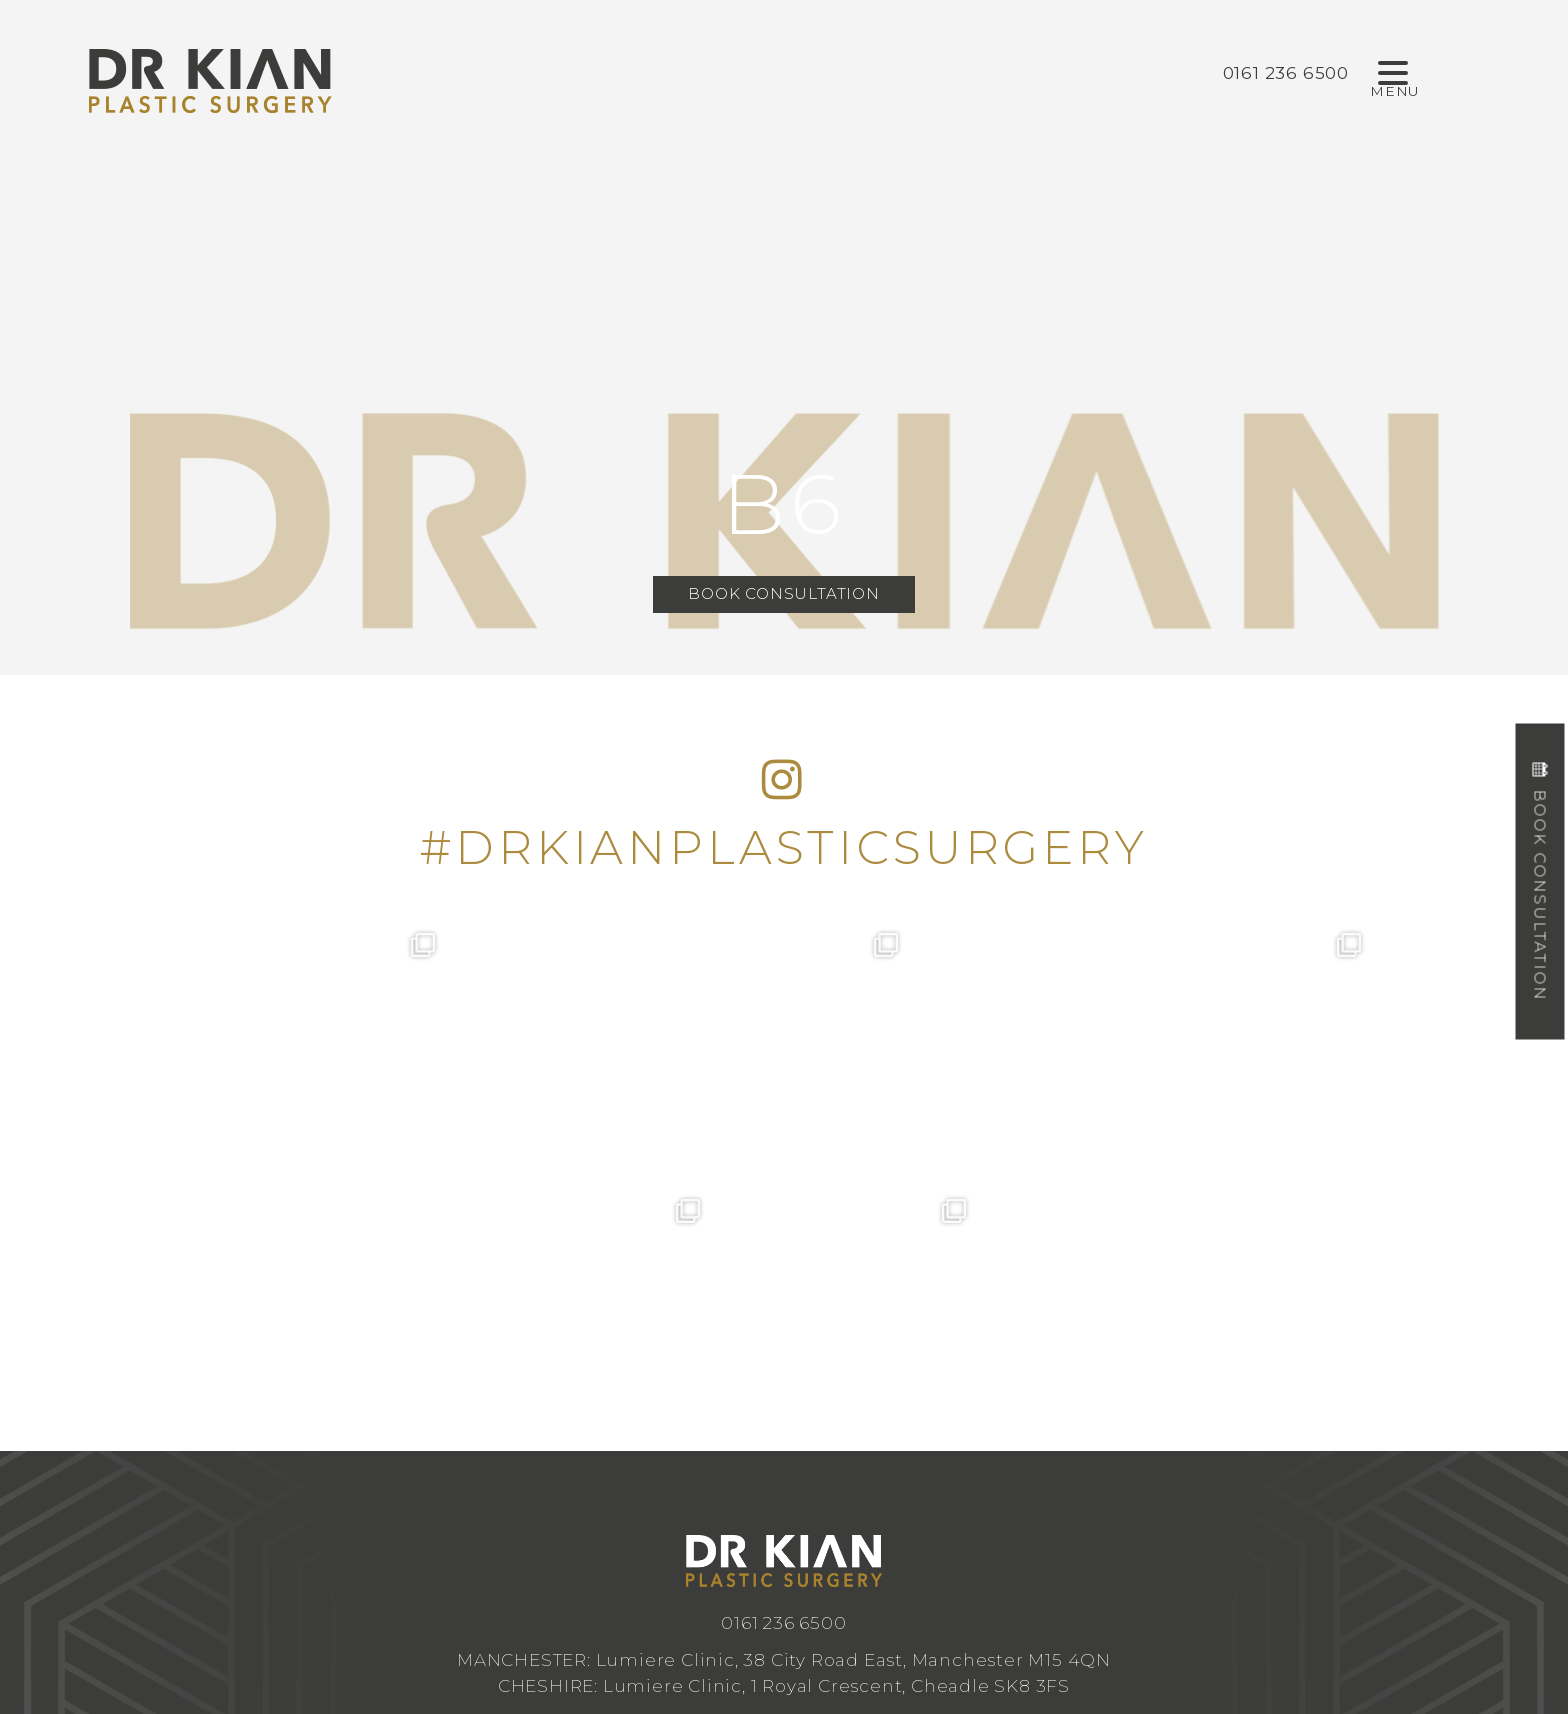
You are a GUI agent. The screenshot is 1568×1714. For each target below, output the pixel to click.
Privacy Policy (983, 1583)
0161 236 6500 (783, 1356)
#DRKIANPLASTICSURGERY (784, 847)
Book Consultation (784, 593)
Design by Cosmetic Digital (864, 1583)
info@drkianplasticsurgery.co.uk (784, 1455)
